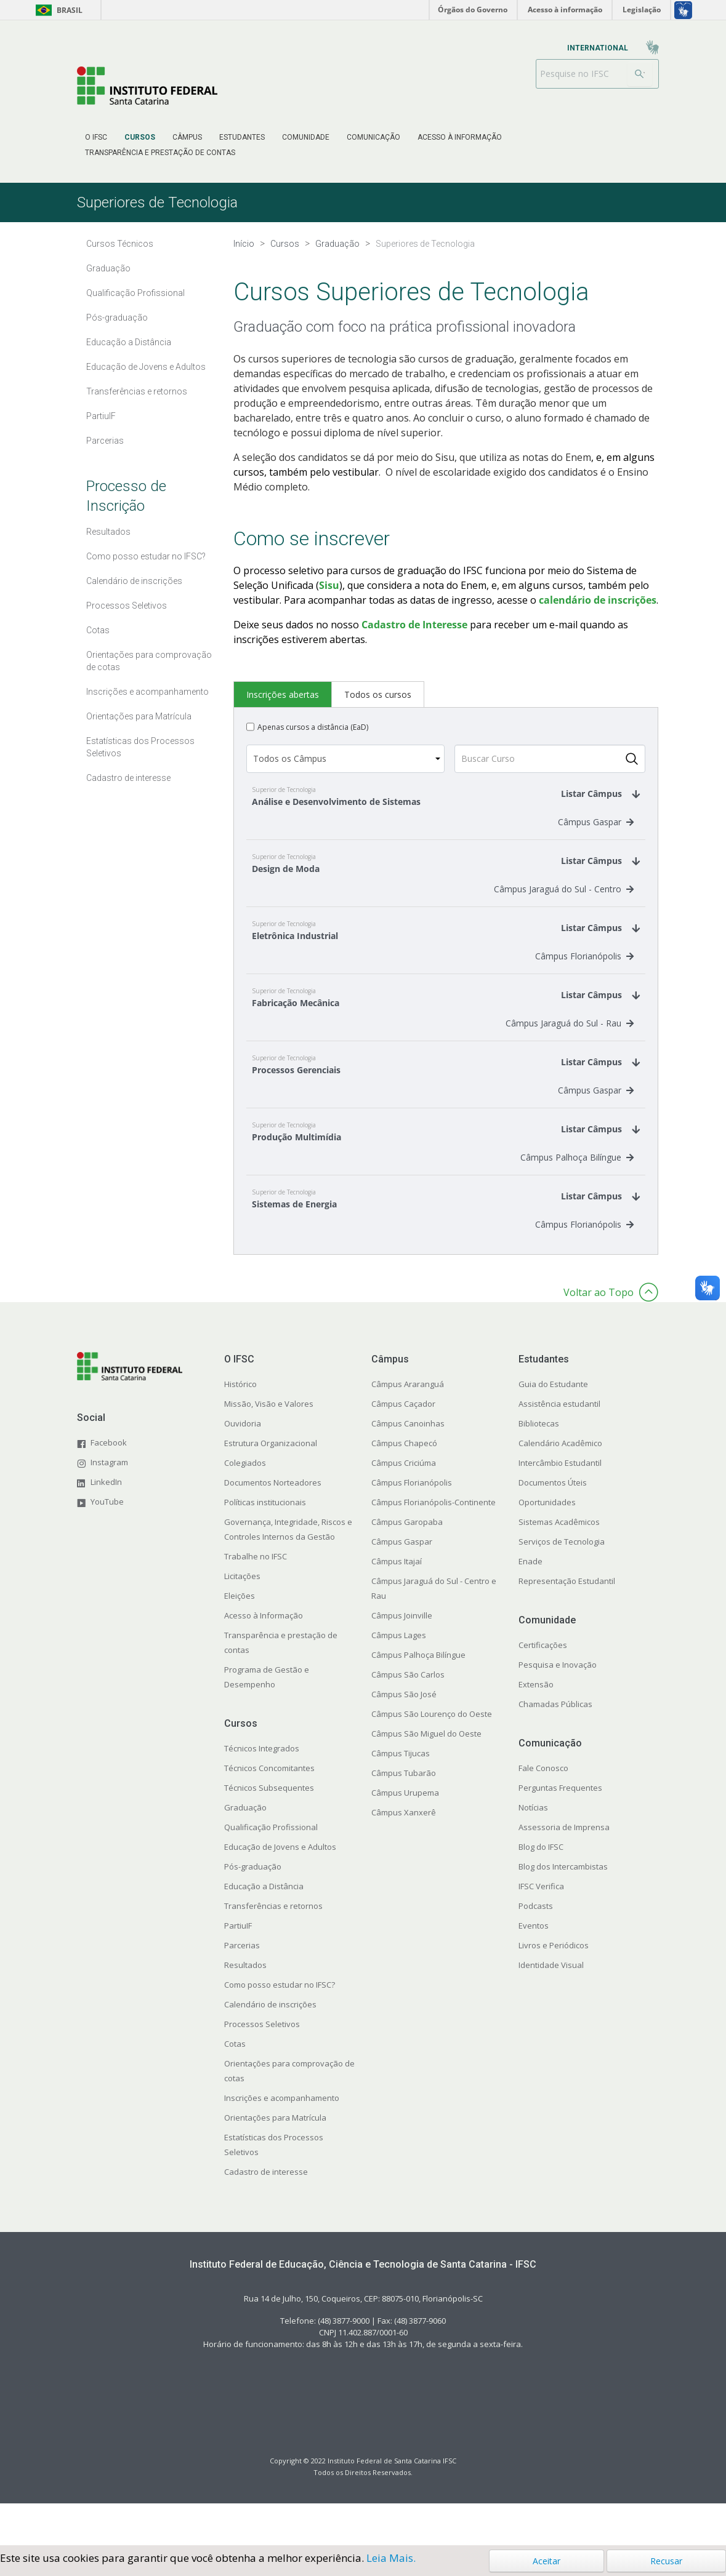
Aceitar (546, 2561)
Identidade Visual (551, 2008)
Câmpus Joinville (401, 1658)
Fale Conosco (543, 1811)
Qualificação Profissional (271, 1870)
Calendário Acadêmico (560, 1486)
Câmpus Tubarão (403, 1816)
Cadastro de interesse (266, 2214)
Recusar (666, 2561)
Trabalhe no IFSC (255, 1599)
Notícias (533, 1850)
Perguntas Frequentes (560, 1830)
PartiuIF (238, 1968)
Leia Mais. (391, 2558)
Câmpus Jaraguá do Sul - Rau (570, 1048)
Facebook (109, 1484)
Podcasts (535, 1948)
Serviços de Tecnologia (561, 1584)
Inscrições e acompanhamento (281, 2140)
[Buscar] (639, 74)
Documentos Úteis (552, 1525)
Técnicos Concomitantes (269, 1811)
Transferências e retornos (273, 1948)
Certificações (542, 1688)
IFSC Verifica (541, 1929)
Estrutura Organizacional (270, 1486)
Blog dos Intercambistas (563, 1909)
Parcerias (242, 1988)
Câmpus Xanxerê (403, 1855)
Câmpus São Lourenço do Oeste (431, 1756)
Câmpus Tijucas (400, 1796)
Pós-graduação (252, 1909)
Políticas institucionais (265, 1545)
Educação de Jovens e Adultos (280, 1889)
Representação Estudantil (566, 1624)
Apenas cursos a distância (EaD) (312, 727)
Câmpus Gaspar (596, 828)
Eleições (239, 1638)
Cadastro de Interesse (414, 624)
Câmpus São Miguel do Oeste (426, 1776)
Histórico (240, 1427)
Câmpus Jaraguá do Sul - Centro (564, 901)
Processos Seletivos (262, 2067)
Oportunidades (547, 1545)
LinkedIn (106, 1524)
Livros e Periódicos (553, 1988)
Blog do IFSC (540, 1889)
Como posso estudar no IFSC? (279, 2027)
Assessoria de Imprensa (564, 1870)
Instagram (109, 1504)
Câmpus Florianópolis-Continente (433, 1545)
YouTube (107, 1544)
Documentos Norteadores (272, 1525)
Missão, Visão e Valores (268, 1446)
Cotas (235, 2086)
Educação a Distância (264, 1929)
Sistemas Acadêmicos (559, 1564)
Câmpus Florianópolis (584, 974)
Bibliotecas (538, 1466)
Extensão (536, 1727)
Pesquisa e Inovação (557, 1707)
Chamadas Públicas (555, 1747)
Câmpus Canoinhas (408, 1466)
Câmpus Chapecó (404, 1486)
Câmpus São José (404, 1737)
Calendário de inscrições (270, 2047)
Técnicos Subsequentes (269, 1830)
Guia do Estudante (553, 1427)
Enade (530, 1604)
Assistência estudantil (559, 1446)
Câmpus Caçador (403, 1446)
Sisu (329, 585)
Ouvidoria (242, 1466)
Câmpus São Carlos (408, 1717)
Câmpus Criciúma (403, 1505)
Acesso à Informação (263, 1658)
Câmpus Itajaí (396, 1604)
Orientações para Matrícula (275, 2160)
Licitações (242, 1619)
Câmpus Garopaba (407, 1564)
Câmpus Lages (398, 1678)
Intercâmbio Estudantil (560, 1505)
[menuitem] (96, 137)
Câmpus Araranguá (407, 1427)
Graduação (245, 1850)
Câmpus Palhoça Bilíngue (577, 1194)
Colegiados (245, 1505)
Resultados (245, 2008)
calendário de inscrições (597, 600)
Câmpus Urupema (405, 1835)
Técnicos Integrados (261, 1791)
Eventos (533, 1968)
